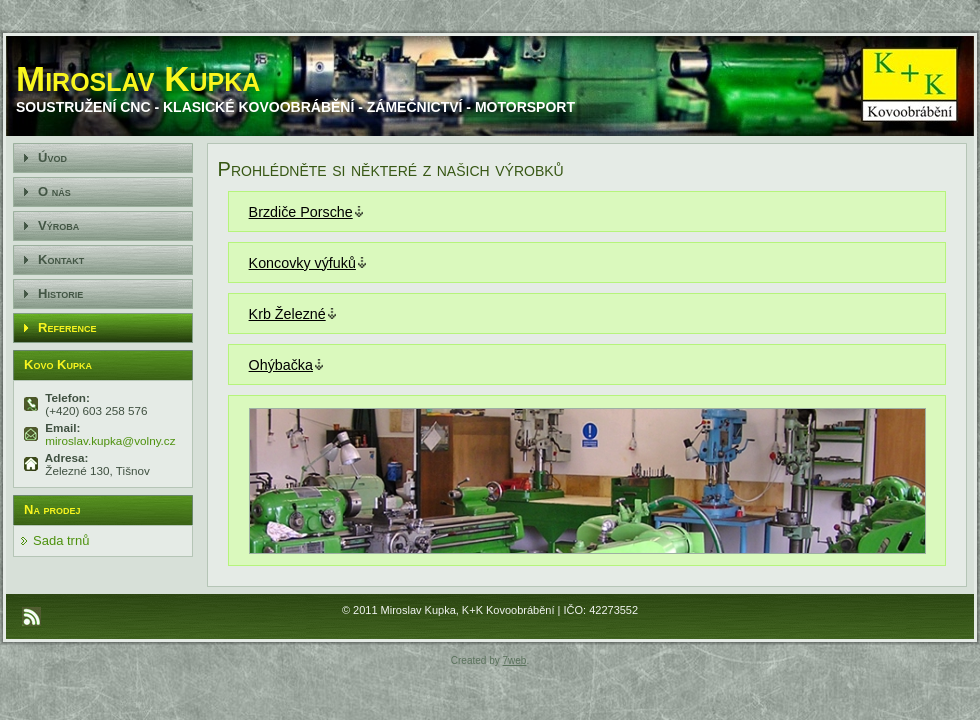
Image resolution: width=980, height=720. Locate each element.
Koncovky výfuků (302, 263)
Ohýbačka (281, 365)
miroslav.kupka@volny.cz (109, 440)
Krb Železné (287, 314)
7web (515, 660)
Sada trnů (61, 540)
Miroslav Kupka (138, 78)
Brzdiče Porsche (301, 212)
